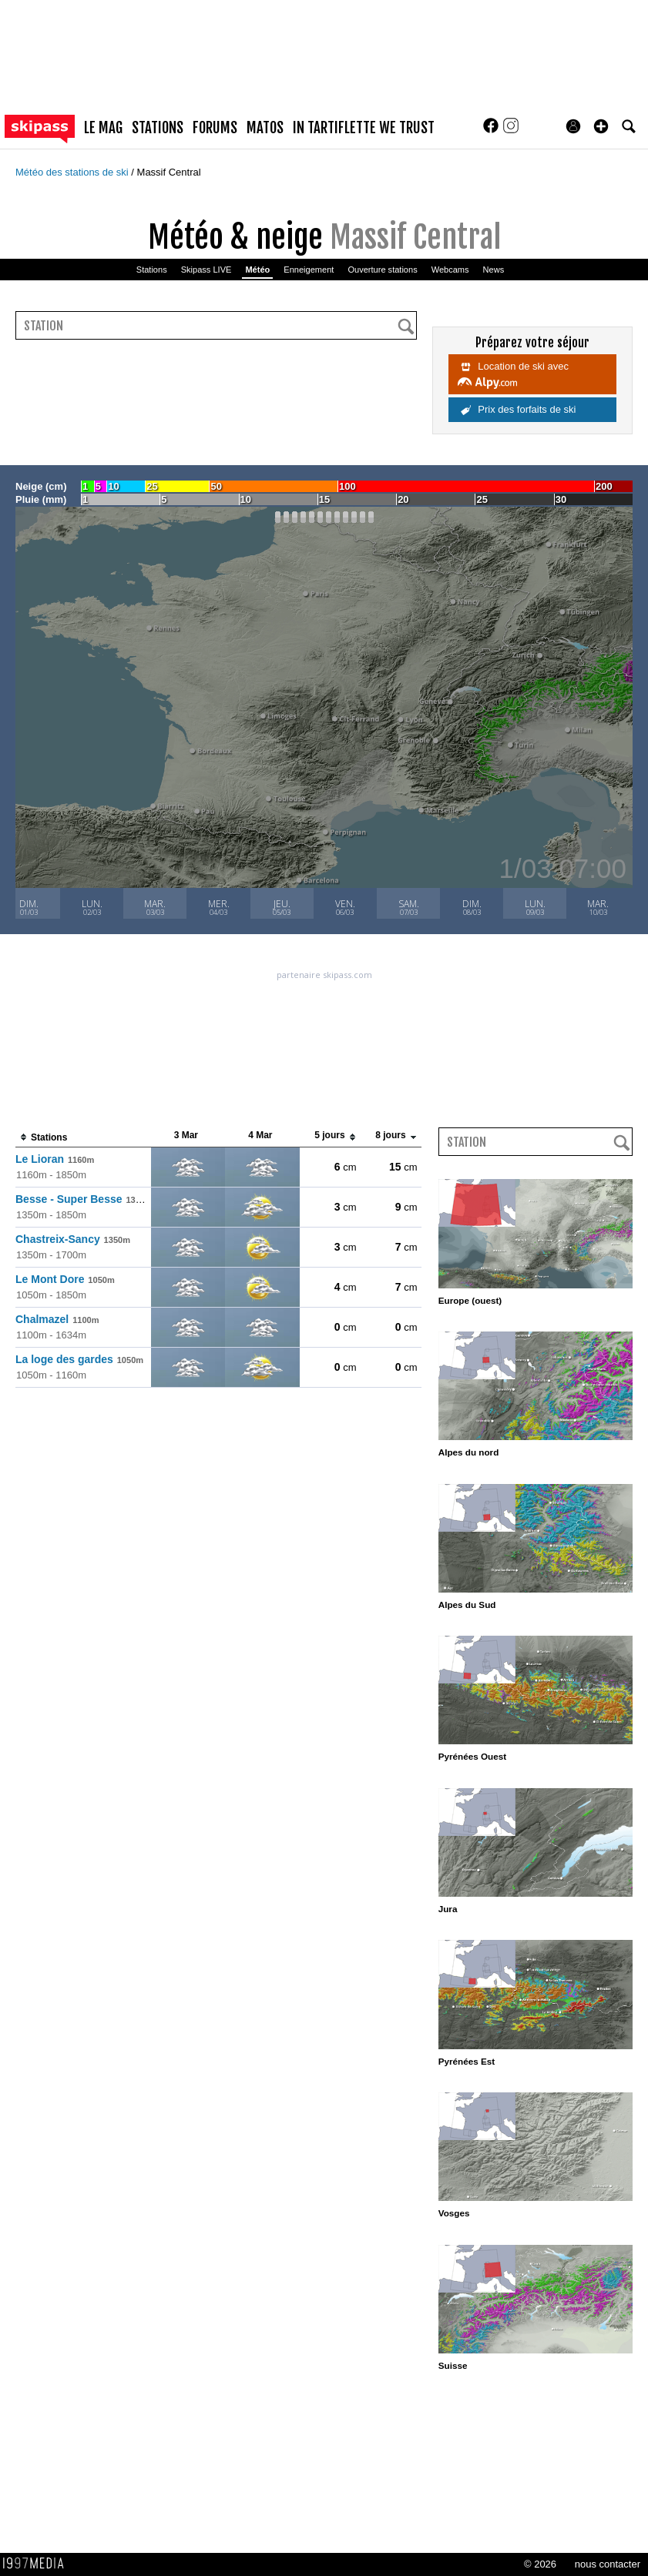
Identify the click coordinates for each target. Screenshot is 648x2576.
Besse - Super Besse (84, 1199)
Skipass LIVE (206, 269)
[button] (601, 126)
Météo (257, 269)
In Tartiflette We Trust (364, 128)
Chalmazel (57, 1319)
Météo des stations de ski (73, 172)
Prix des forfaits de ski (518, 409)
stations (157, 128)
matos (265, 128)
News (494, 269)
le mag (103, 128)
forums (215, 128)
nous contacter (607, 2564)
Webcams (450, 269)
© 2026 (540, 2564)
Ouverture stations (382, 269)
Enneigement (309, 269)
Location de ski (512, 373)
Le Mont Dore (65, 1279)
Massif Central (169, 172)
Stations (151, 269)
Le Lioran (54, 1159)
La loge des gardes (79, 1359)
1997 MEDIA (38, 2563)
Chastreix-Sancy (72, 1239)
